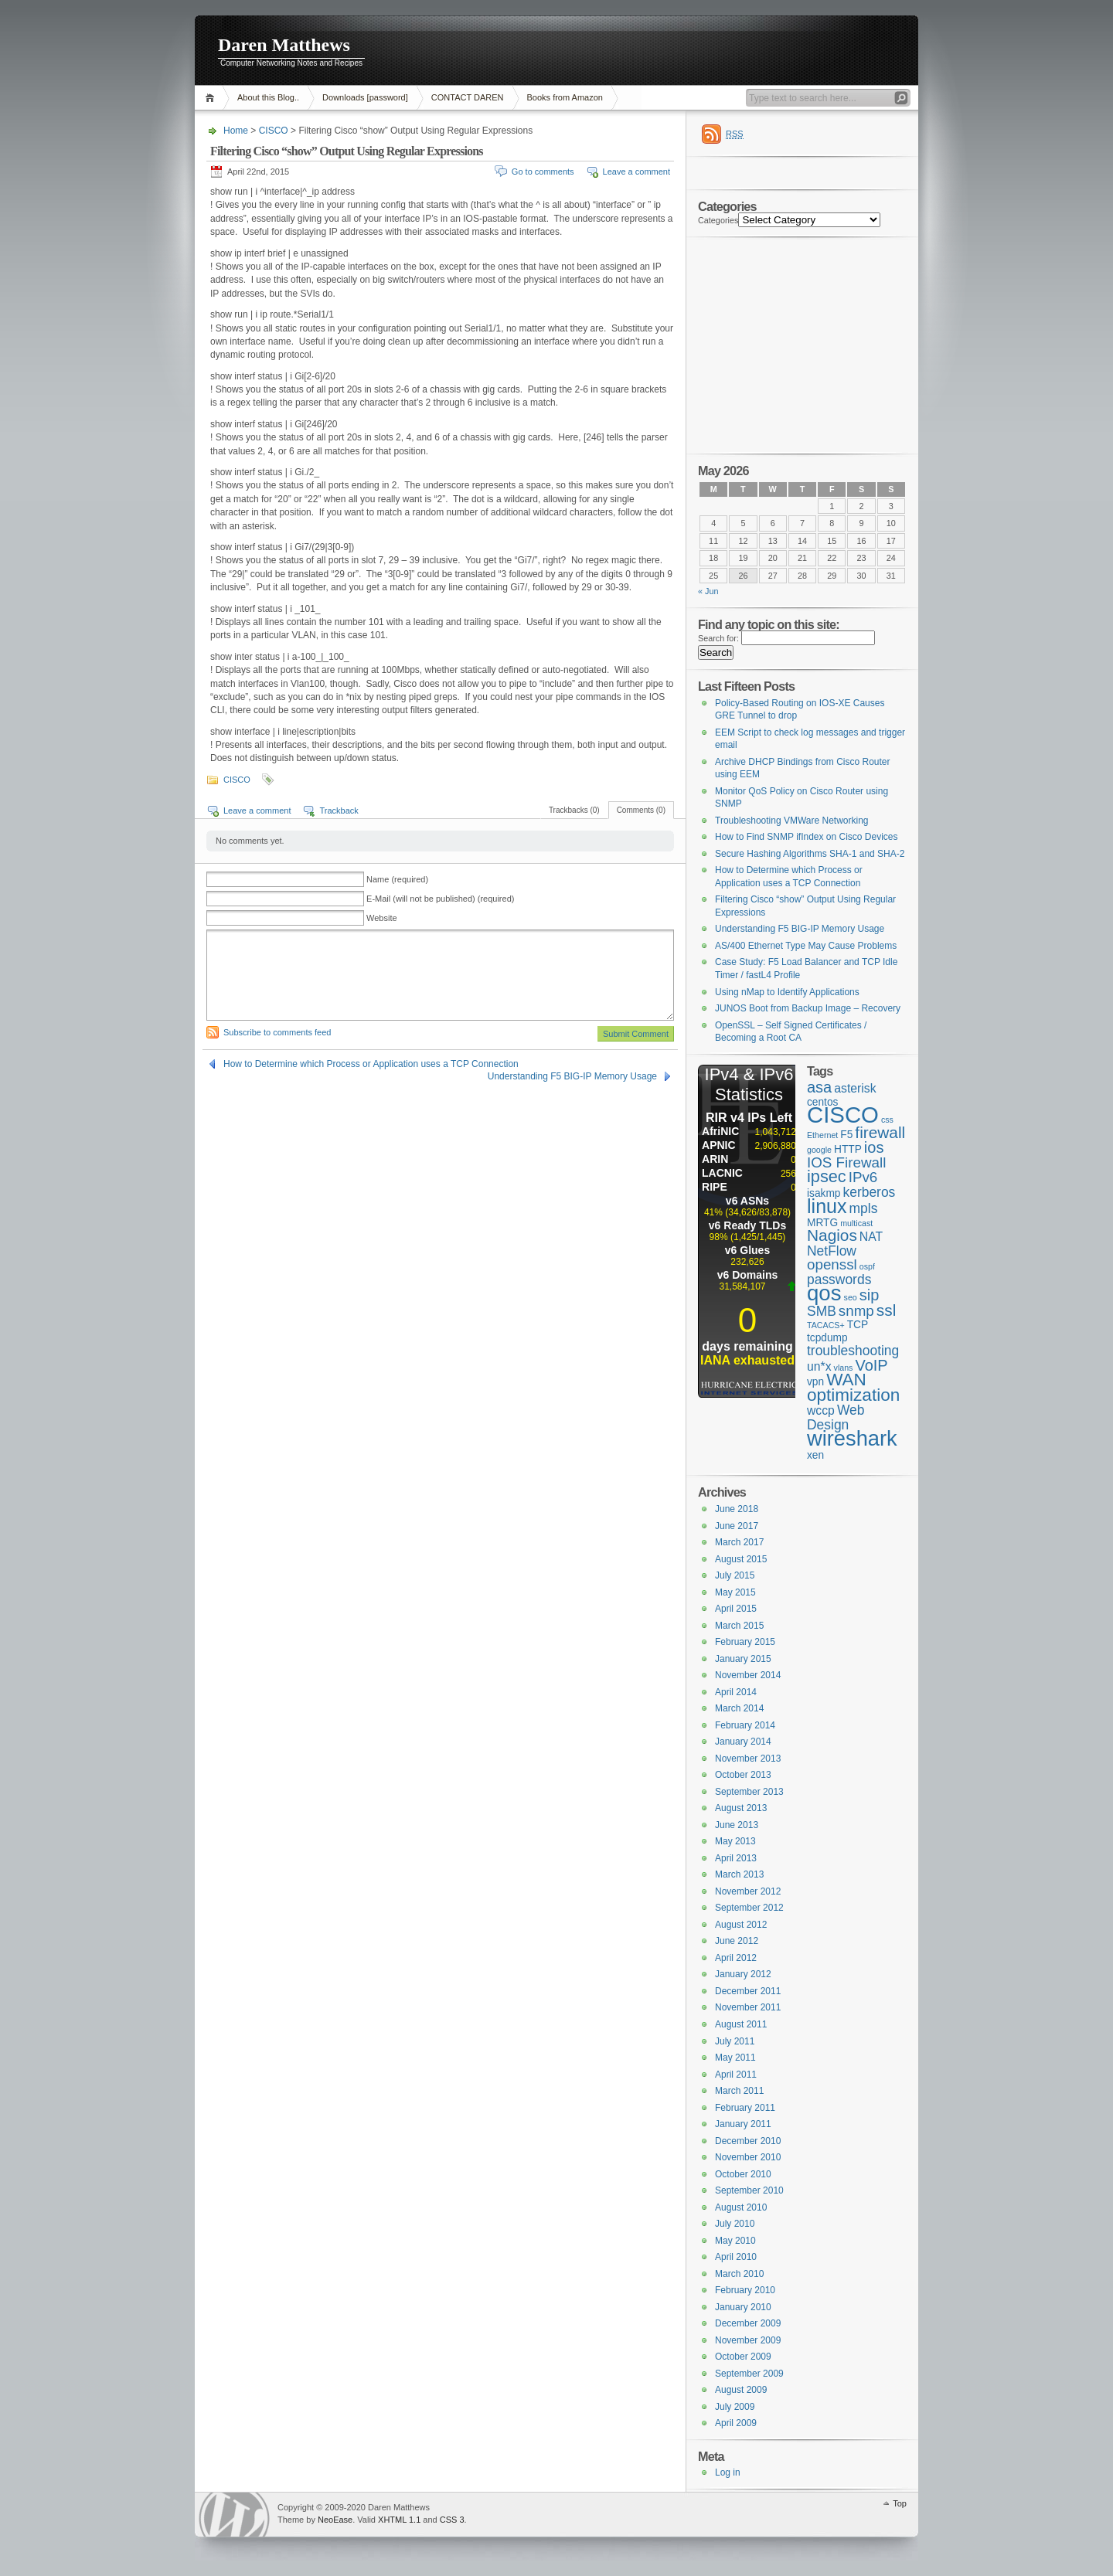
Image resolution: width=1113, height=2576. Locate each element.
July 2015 (734, 1575)
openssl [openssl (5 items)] (832, 1264)
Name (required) (397, 879)
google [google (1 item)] (819, 1149)
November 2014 (748, 1675)
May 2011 (735, 2057)
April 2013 (736, 1858)
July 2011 (734, 2041)
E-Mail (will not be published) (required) (440, 898)
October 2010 (743, 2174)
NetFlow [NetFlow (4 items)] (831, 1251)
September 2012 (749, 1907)
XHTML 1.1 (399, 2519)
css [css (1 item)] (887, 1119)
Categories (718, 220)
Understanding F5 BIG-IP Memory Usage (572, 1076)
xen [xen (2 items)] (815, 1455)
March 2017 (739, 1542)
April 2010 (736, 2256)
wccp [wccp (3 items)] (821, 1410)
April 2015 (736, 1608)
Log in (727, 2472)
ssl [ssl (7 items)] (886, 1310)
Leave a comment (636, 171)
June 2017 (736, 1526)
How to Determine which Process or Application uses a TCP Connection (371, 1064)
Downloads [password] (365, 97)
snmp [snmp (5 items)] (856, 1311)
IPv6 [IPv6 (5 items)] (863, 1177)
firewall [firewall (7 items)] (880, 1132)
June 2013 (736, 1825)
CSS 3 (452, 2519)
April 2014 (736, 1692)
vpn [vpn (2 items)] (815, 1382)
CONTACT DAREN (467, 97)
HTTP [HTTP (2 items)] (848, 1149)
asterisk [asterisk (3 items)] (855, 1088)
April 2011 (736, 2074)
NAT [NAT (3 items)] (871, 1236)
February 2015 (745, 1641)
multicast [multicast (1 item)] (856, 1223)
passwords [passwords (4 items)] (839, 1279)
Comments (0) (641, 810)
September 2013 (749, 1791)
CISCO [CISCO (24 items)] (843, 1114)
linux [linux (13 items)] (827, 1206)
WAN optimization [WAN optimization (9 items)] (853, 1387)
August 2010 (741, 2207)
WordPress (234, 2515)
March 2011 (739, 2090)
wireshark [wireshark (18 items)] (852, 1438)
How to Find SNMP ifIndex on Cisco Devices (806, 836)
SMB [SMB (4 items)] (821, 1311)
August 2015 (741, 1559)
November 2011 (748, 2007)
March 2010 (739, 2273)
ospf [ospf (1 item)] (867, 1266)
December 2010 (748, 2141)
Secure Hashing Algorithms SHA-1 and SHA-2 (809, 853)
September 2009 (749, 2373)
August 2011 (741, 2024)
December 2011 (748, 1991)
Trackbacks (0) (574, 810)
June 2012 (736, 1940)
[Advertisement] (726, 50)
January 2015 (743, 1658)
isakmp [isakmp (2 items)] (823, 1193)
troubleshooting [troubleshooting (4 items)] (853, 1350)
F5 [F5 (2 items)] (846, 1134)
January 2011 (743, 2124)
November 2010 (748, 2157)
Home (212, 98)
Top (900, 2503)
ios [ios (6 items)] (874, 1147)
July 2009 (734, 2406)
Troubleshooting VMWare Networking (792, 820)
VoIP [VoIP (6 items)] (871, 1365)
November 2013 (748, 1758)
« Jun (708, 591)
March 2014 (739, 1708)
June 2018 (736, 1509)
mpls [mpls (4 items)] (863, 1208)
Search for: (718, 638)
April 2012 (736, 1957)
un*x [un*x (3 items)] (819, 1366)
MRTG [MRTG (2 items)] (822, 1223)
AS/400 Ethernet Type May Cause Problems (806, 945)
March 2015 (739, 1625)
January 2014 (743, 1741)
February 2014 (745, 1725)
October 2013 (743, 1774)
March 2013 (739, 1874)
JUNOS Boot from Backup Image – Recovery (807, 1008)
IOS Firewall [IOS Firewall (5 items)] (846, 1162)
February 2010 (745, 2290)
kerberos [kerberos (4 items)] (868, 1192)
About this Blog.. (268, 97)
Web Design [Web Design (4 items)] (835, 1417)
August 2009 (741, 2389)
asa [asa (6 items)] (819, 1087)
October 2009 (743, 2356)
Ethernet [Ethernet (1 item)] (822, 1135)
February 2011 (745, 2107)
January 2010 (743, 2307)
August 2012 (741, 1924)
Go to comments (543, 171)
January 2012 (743, 1974)
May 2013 (735, 1841)
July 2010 (734, 2223)
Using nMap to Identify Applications (787, 992)
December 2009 (748, 2323)
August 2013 (741, 1808)
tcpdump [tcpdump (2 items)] (827, 1338)
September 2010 (749, 2190)
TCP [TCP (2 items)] (857, 1324)
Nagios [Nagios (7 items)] (832, 1235)
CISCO (273, 130)
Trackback (338, 810)
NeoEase (335, 2519)
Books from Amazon (565, 97)
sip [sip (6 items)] (869, 1294)
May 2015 (735, 1592)
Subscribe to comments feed (277, 1032)
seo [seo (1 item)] (850, 1297)
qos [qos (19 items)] (824, 1293)
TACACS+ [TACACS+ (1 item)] (826, 1325)
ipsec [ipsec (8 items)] (826, 1176)
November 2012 (748, 1891)
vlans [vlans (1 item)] (843, 1367)
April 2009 (736, 2423)
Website (381, 918)
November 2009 (748, 2340)
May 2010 (735, 2240)
